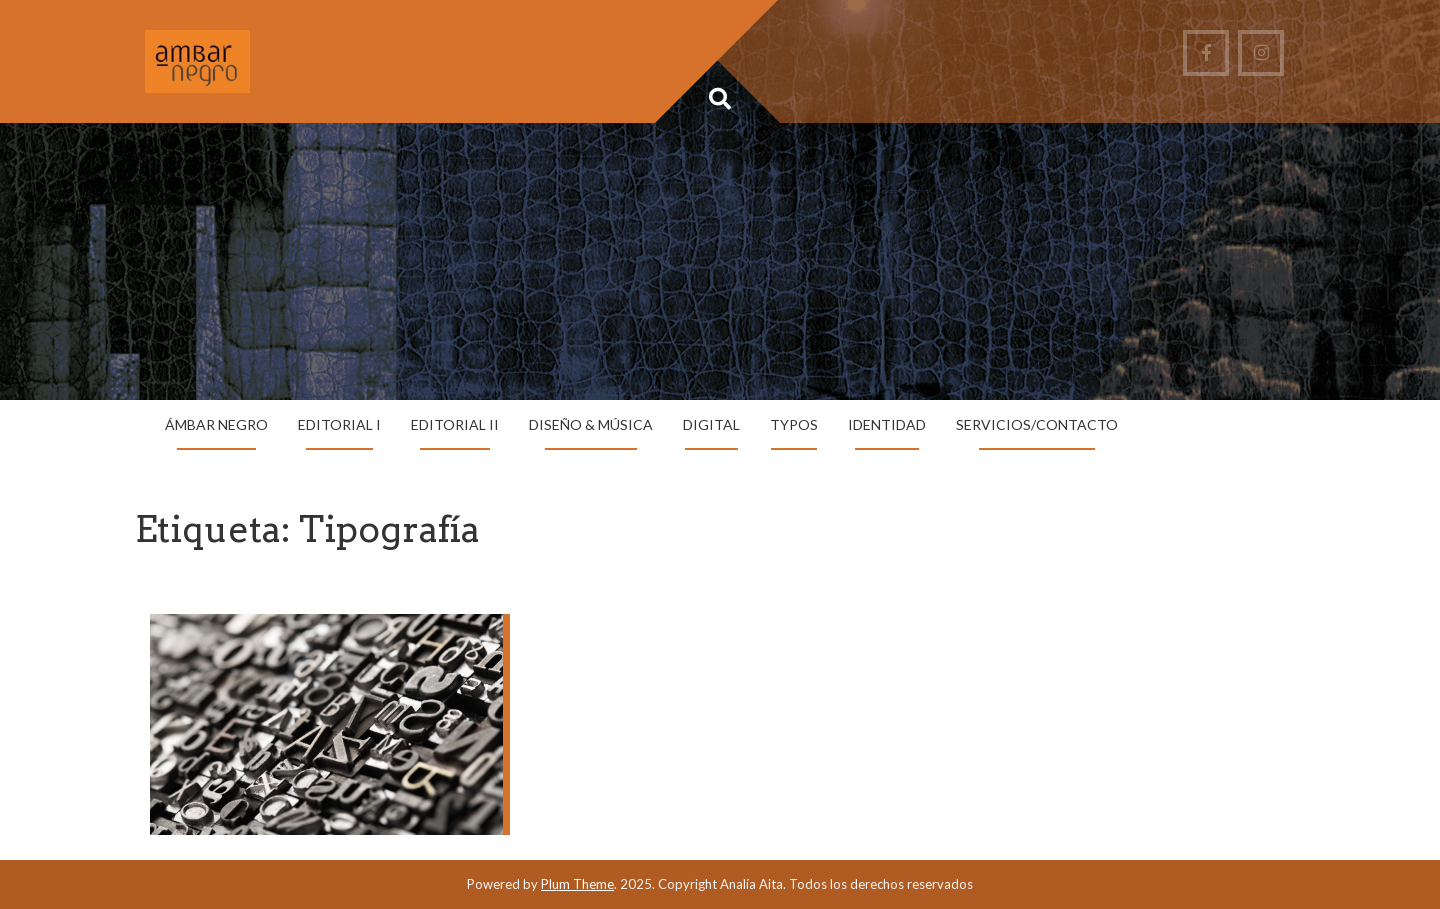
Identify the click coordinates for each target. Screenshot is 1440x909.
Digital (711, 424)
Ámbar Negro (216, 424)
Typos (794, 424)
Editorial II (455, 424)
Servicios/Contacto (1037, 424)
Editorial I (339, 424)
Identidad (887, 424)
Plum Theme (577, 884)
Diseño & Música (591, 424)
